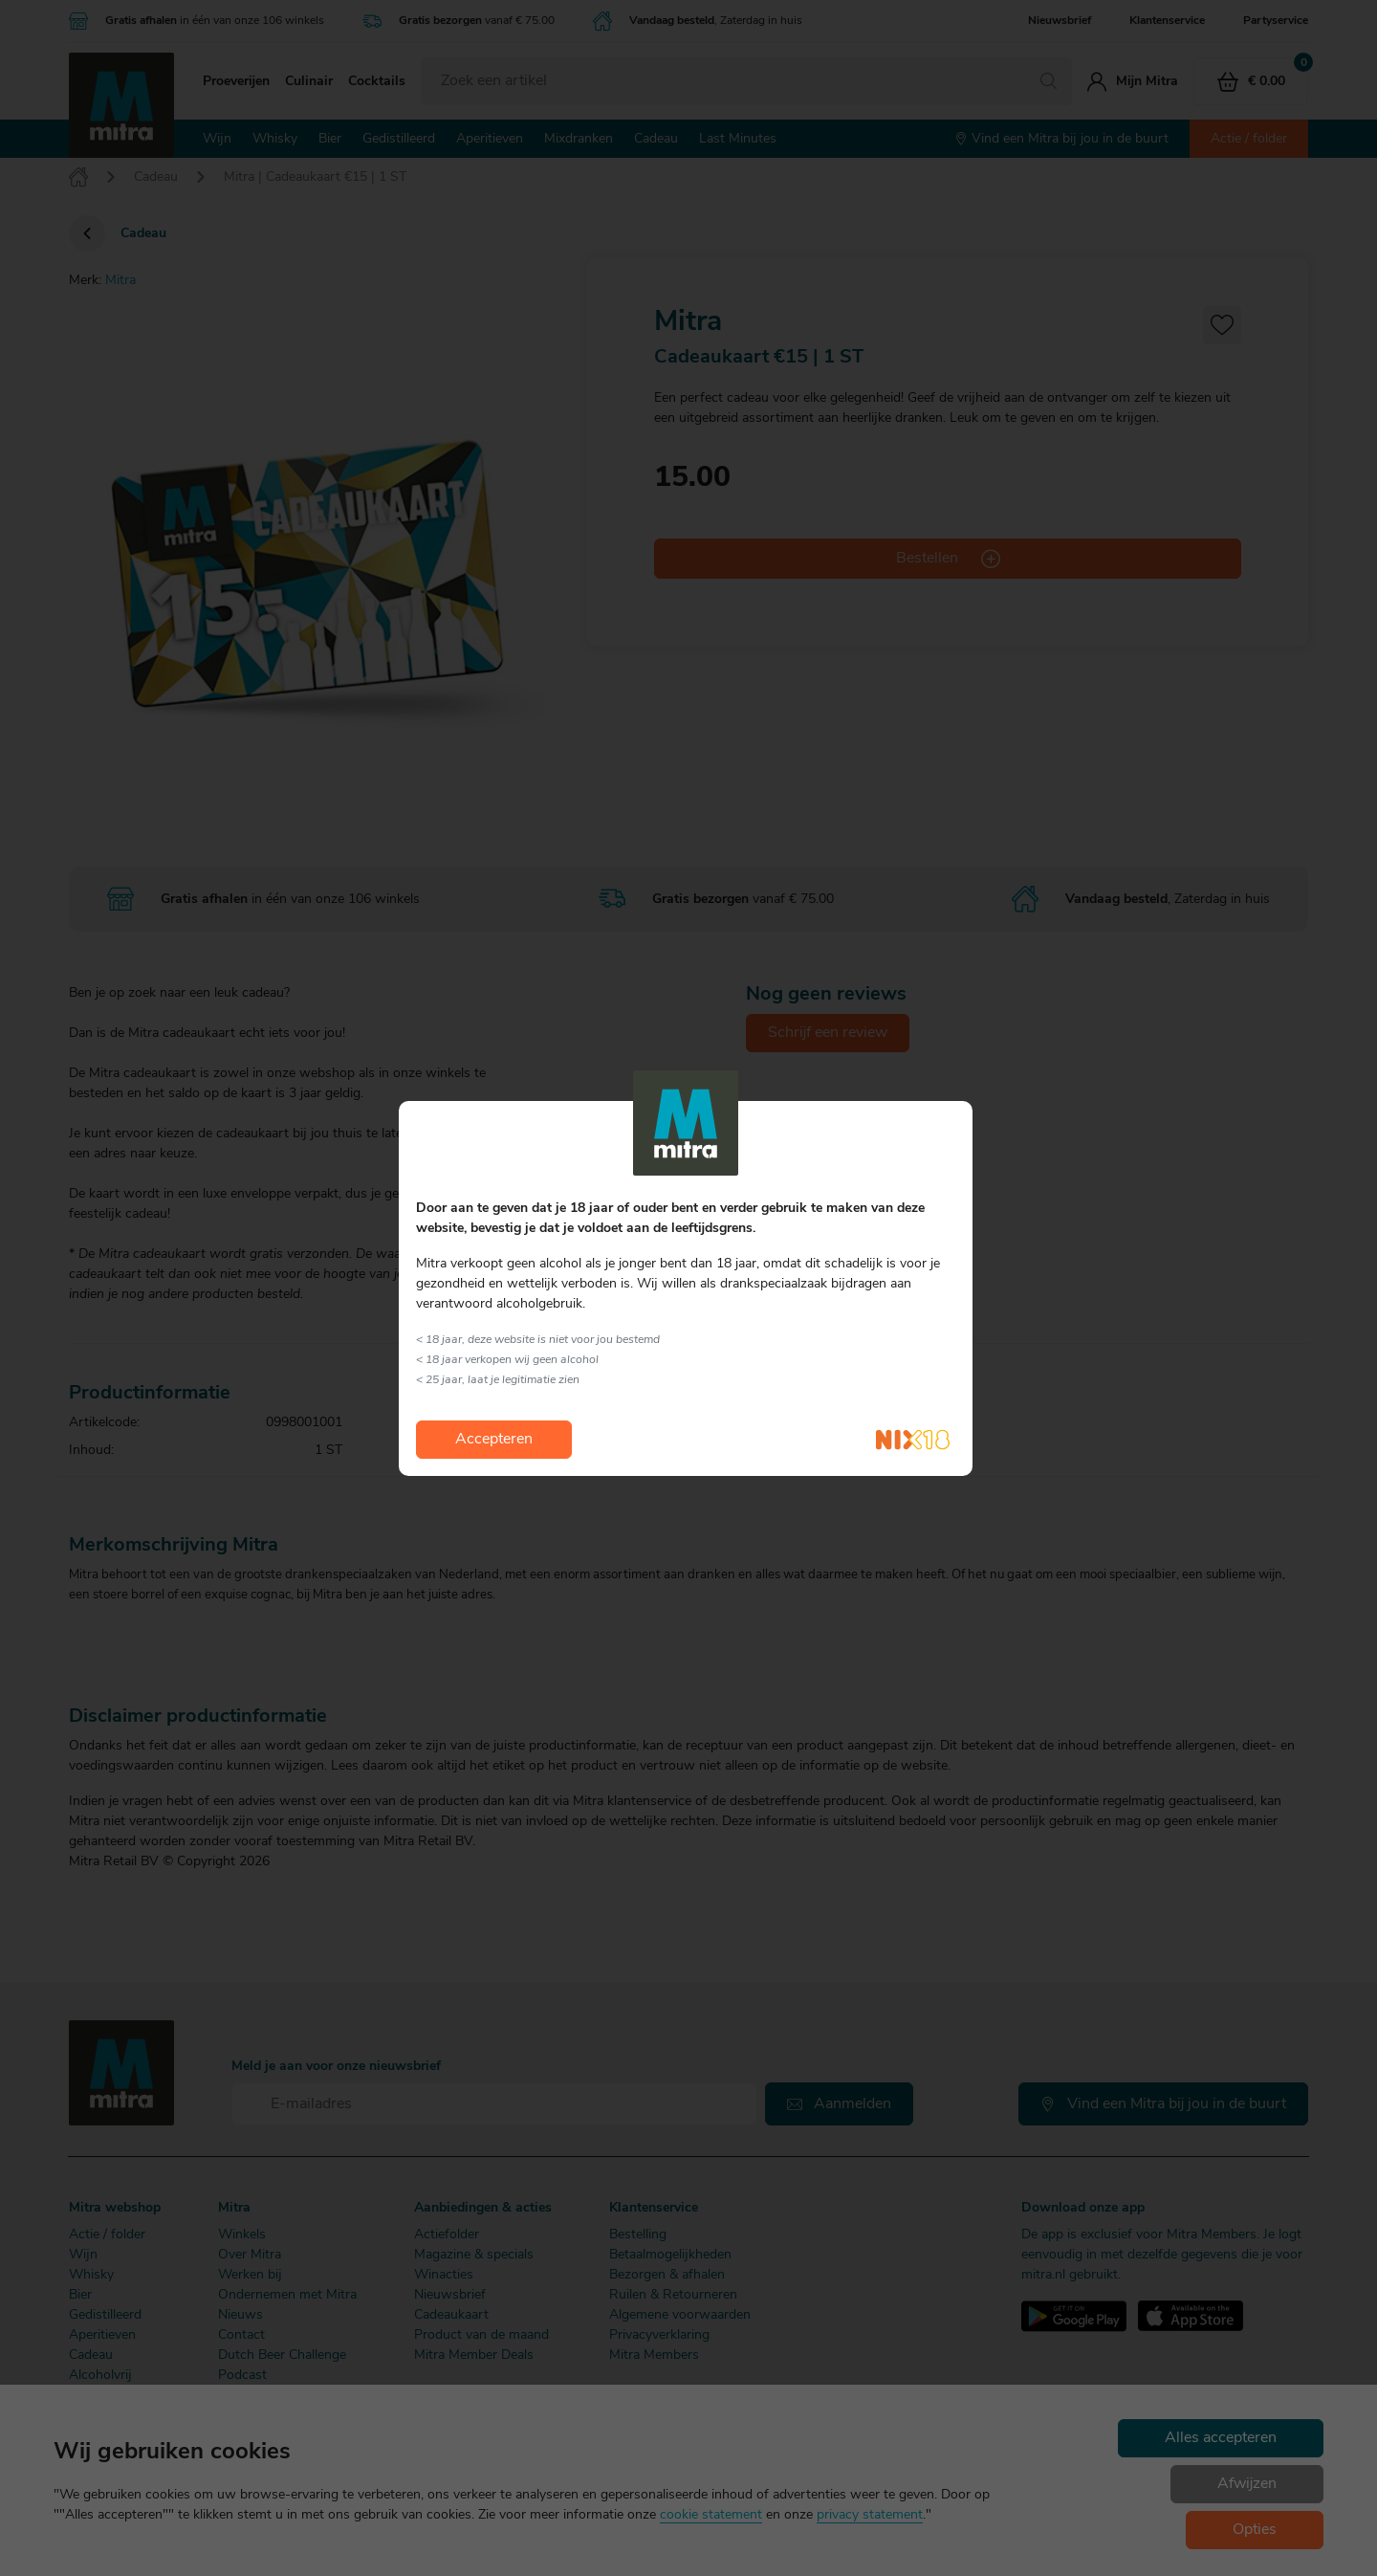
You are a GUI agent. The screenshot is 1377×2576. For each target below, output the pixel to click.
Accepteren (494, 1439)
